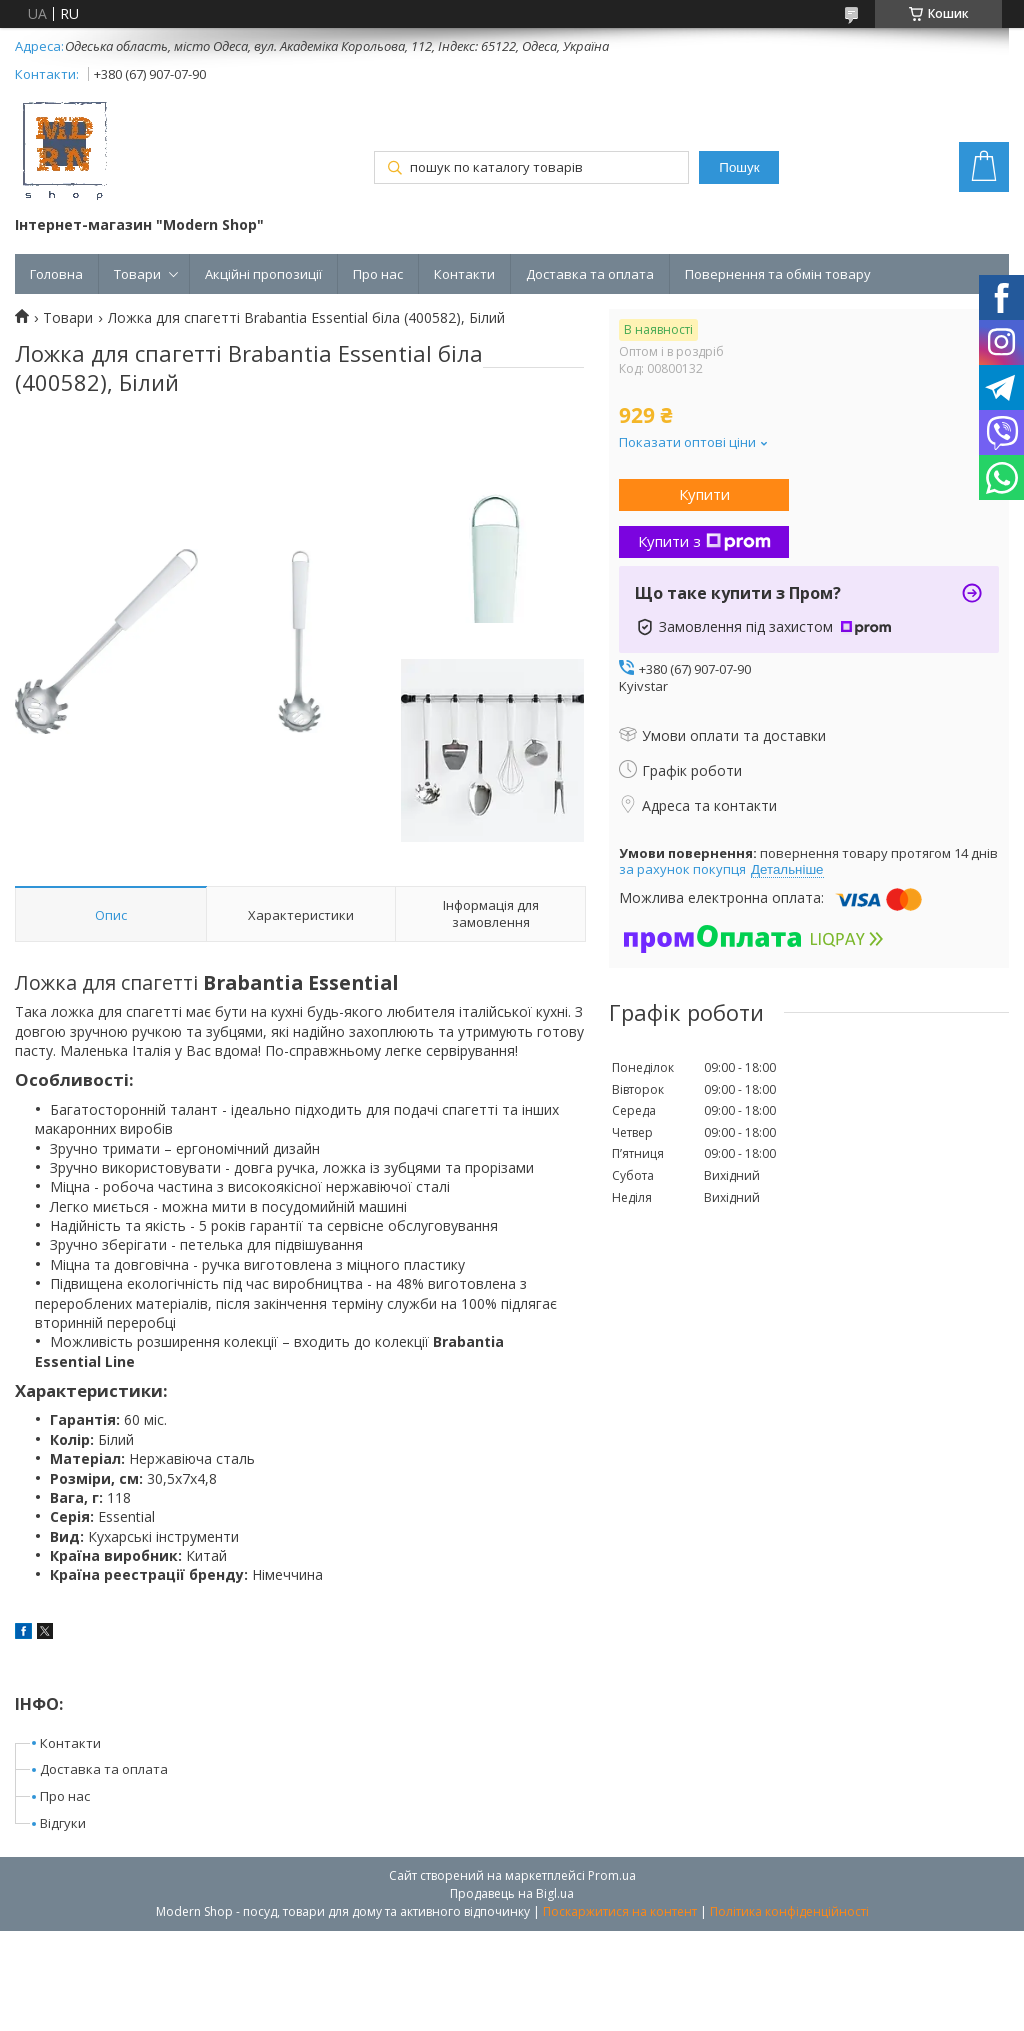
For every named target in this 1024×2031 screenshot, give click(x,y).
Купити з (704, 541)
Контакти (464, 274)
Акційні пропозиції (263, 274)
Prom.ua (612, 1875)
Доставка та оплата (590, 274)
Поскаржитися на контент (620, 1911)
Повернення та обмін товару (778, 274)
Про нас (378, 274)
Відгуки (63, 1823)
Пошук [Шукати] (739, 167)
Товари (137, 274)
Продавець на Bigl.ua (512, 1893)
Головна (56, 274)
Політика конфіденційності (789, 1911)
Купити (704, 494)
